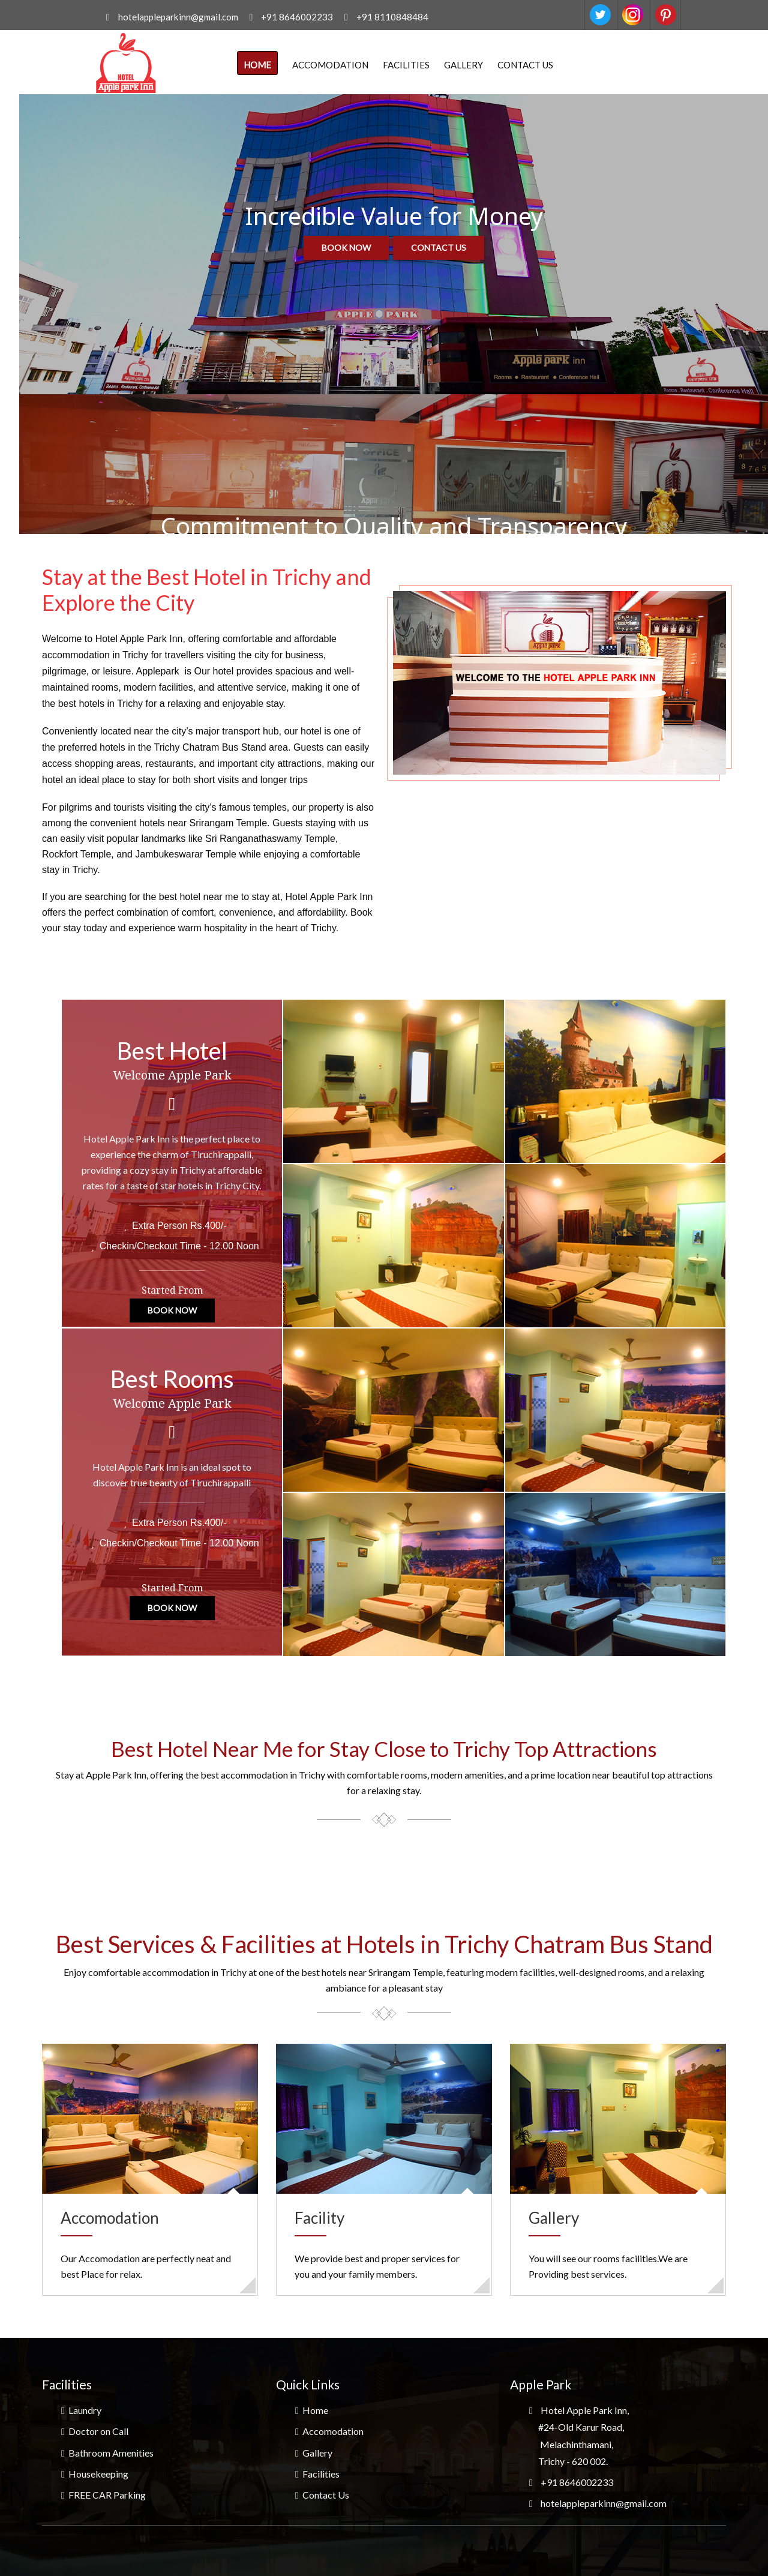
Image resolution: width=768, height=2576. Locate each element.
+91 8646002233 (297, 17)
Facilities (406, 64)
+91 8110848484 (393, 17)
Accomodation (330, 64)
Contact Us (525, 64)
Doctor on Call (94, 2431)
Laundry (81, 2410)
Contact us (438, 247)
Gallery (463, 64)
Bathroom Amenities (107, 2452)
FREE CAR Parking (103, 2494)
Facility (319, 2218)
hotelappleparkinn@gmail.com (175, 17)
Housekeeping (94, 2473)
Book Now (172, 1314)
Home (257, 64)
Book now (346, 247)
